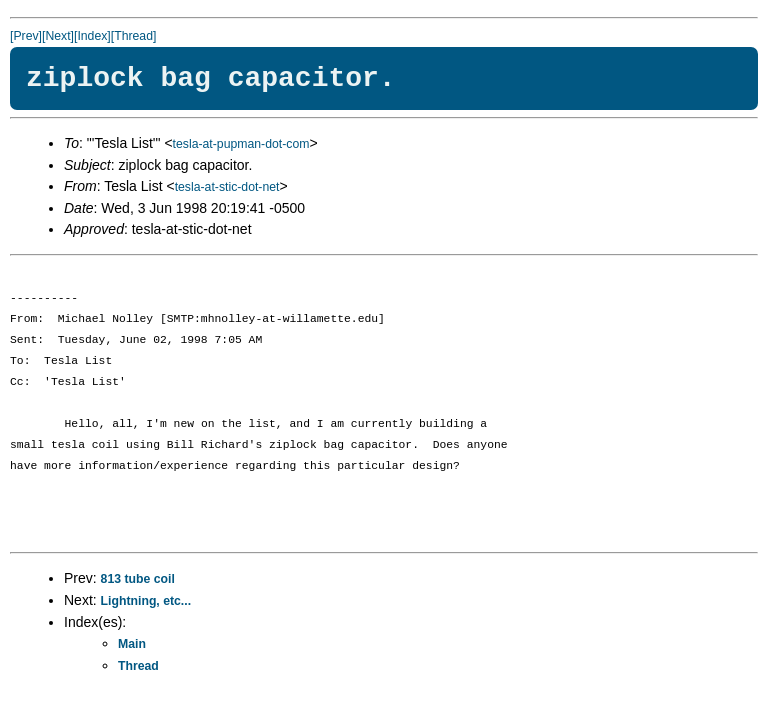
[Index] (92, 36)
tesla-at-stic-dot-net (227, 187)
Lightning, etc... (146, 601)
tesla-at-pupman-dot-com (241, 144)
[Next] (58, 36)
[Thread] (134, 36)
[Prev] (26, 36)
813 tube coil (138, 579)
